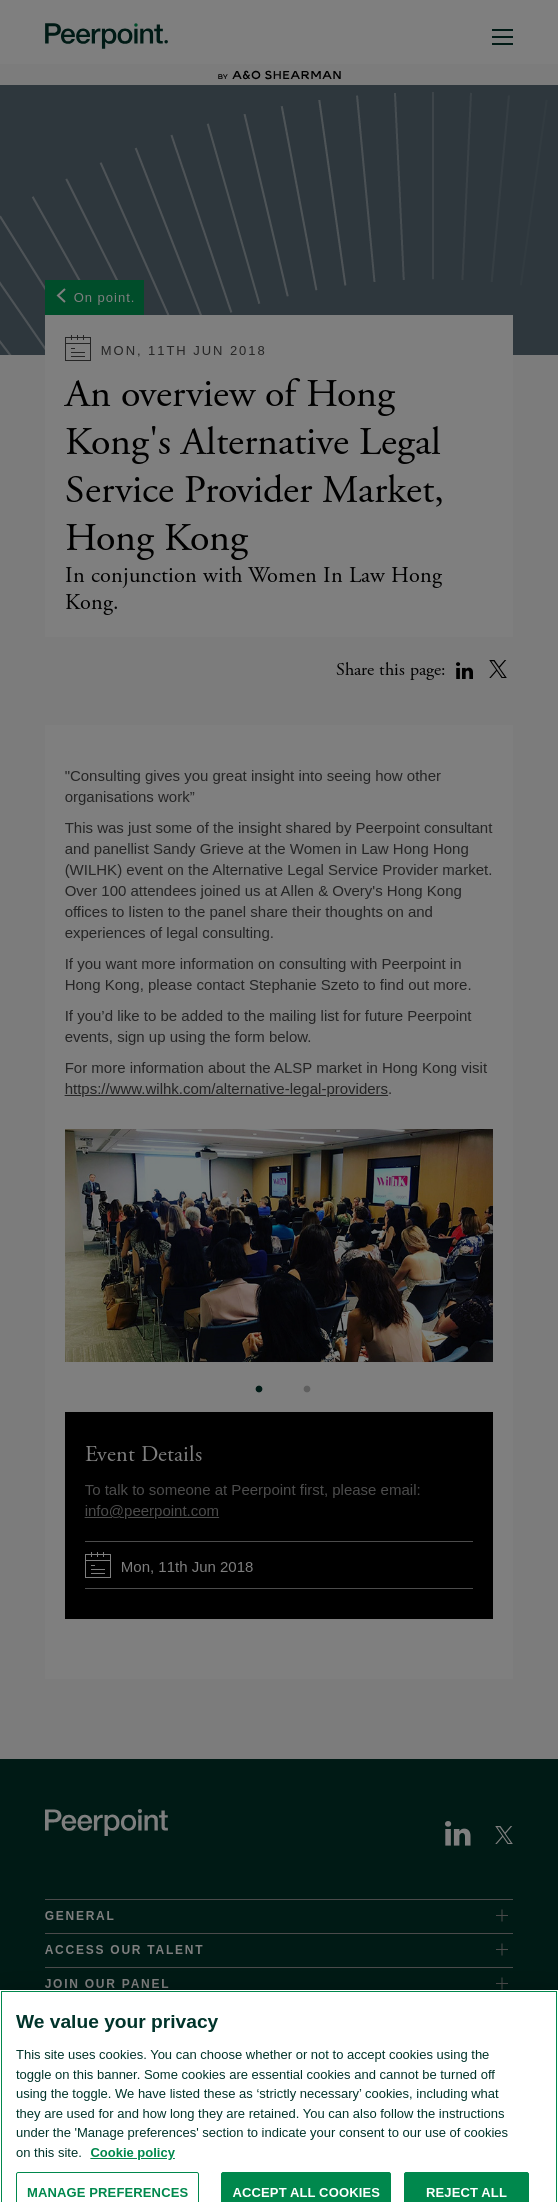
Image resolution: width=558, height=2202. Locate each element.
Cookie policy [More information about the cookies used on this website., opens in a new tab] (132, 2166)
